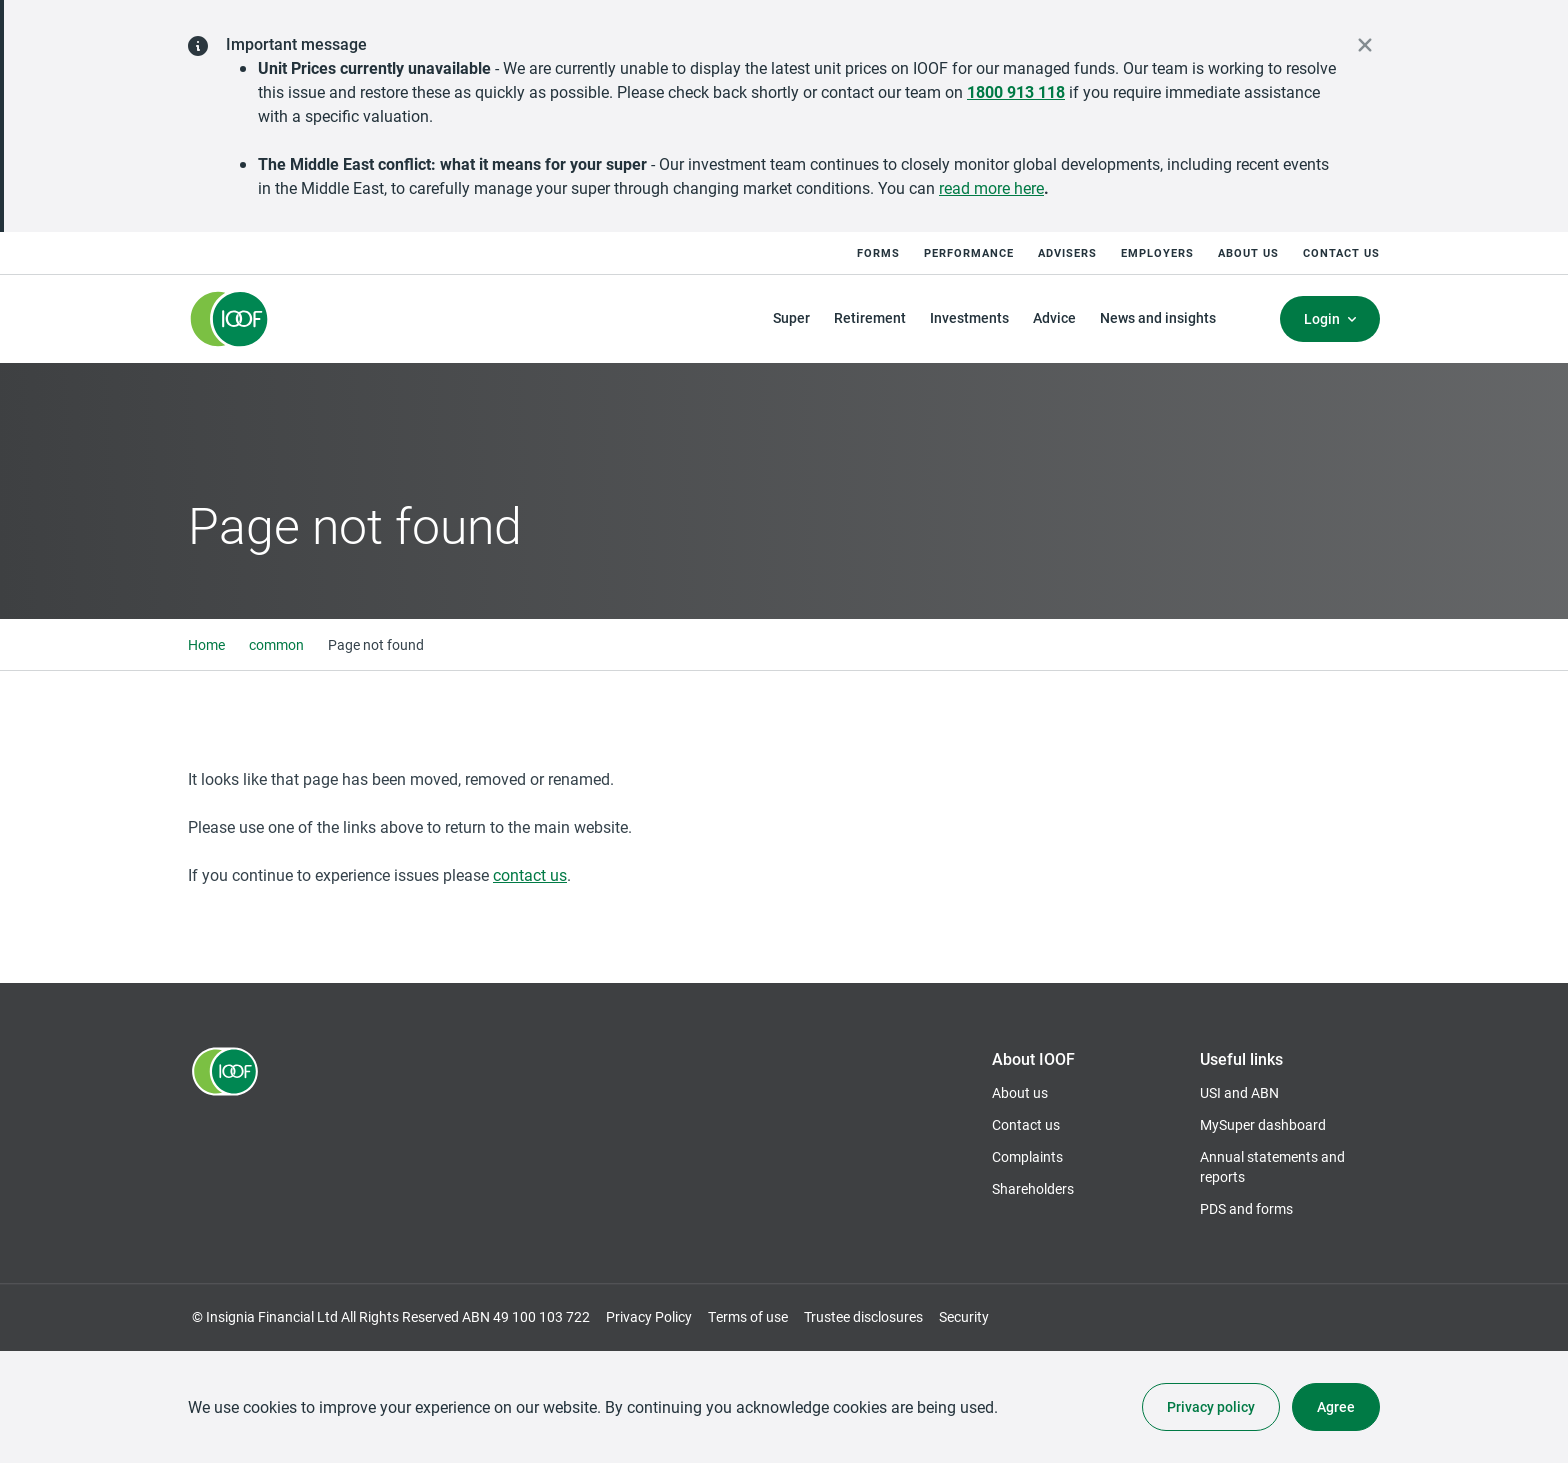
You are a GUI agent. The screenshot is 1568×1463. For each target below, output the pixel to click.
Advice (1054, 317)
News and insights (1158, 317)
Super (791, 317)
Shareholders (1033, 1189)
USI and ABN (1239, 1092)
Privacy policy (1211, 1406)
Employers (1157, 252)
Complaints (1027, 1156)
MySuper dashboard (1263, 1125)
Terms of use (748, 1316)
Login (1322, 318)
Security (964, 1316)
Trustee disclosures (863, 1316)
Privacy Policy (649, 1316)
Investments (969, 317)
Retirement (870, 317)
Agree (1336, 1406)
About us (1248, 252)
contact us (530, 874)
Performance (969, 252)
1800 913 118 (1016, 91)
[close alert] (1365, 45)
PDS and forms (1246, 1208)
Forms (878, 252)
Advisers (1067, 252)
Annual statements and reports (1272, 1166)
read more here (991, 187)
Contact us (1341, 252)
